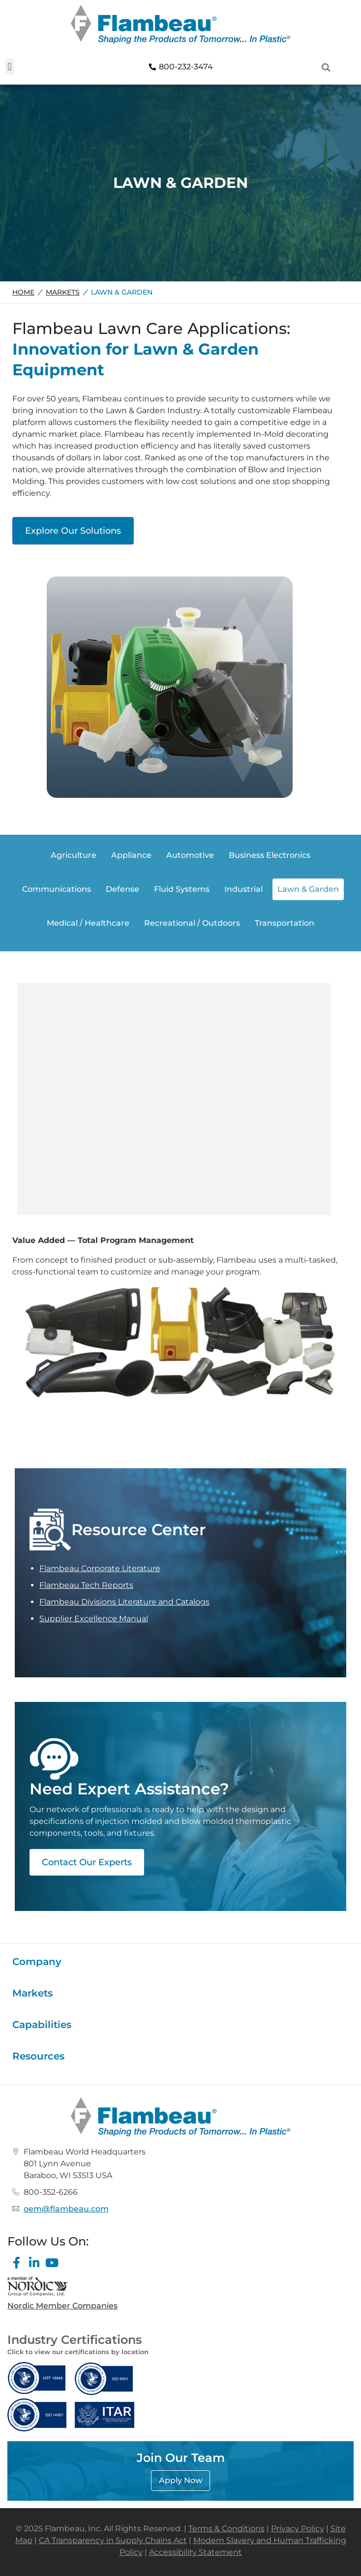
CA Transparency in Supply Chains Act (113, 2540)
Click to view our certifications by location (78, 2352)
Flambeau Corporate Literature (99, 1568)
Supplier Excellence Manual (93, 1618)
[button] (9, 67)
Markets (63, 292)
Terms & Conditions (226, 2528)
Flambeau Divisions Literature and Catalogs (124, 1601)
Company (36, 1962)
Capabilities (41, 2024)
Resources (38, 2056)
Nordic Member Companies (62, 2305)
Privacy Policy (297, 2528)
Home (23, 292)
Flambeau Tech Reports (86, 1585)
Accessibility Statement (195, 2552)
